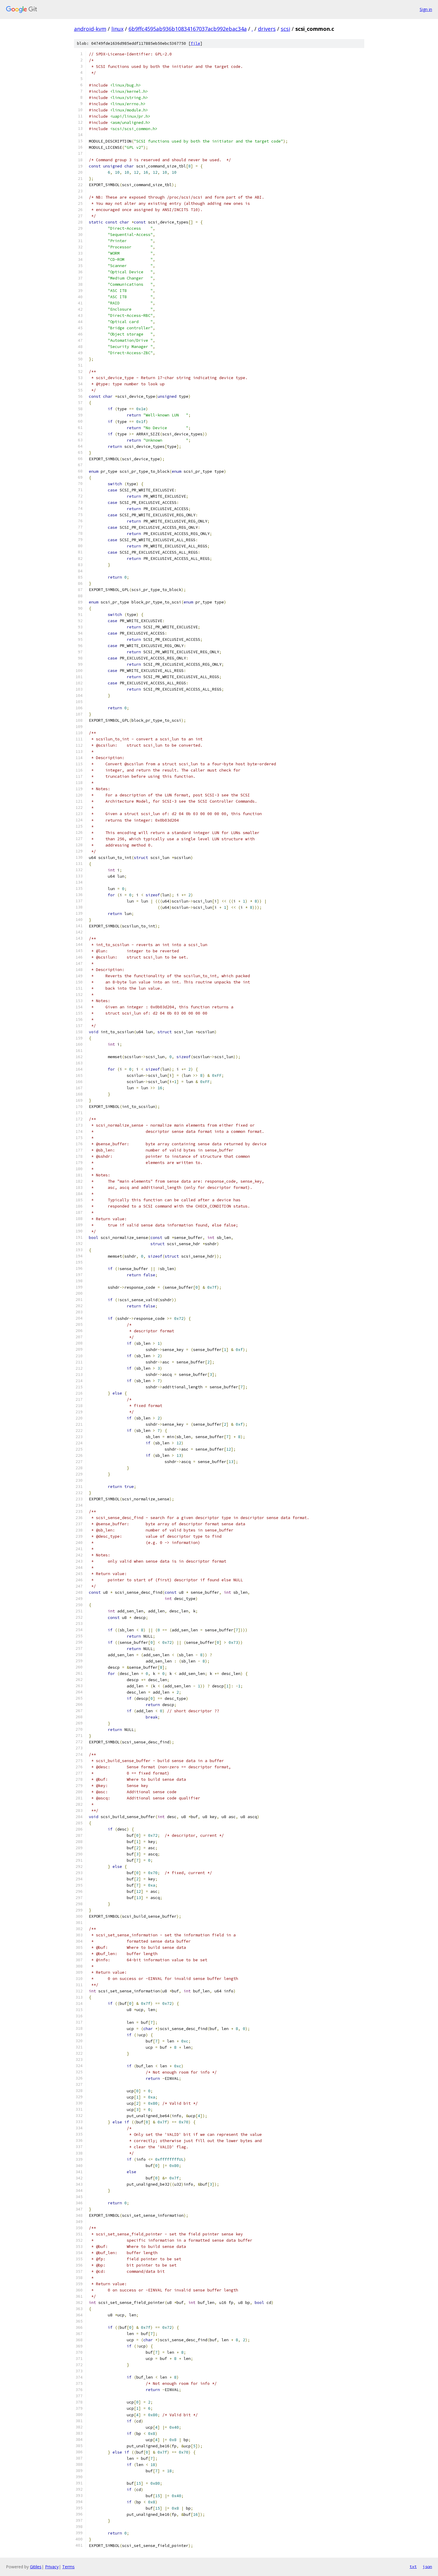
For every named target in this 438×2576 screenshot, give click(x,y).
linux (117, 28)
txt (413, 2566)
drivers (267, 28)
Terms (68, 2566)
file (195, 43)
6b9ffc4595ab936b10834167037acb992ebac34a (188, 28)
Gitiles (35, 2566)
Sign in (426, 9)
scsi (285, 28)
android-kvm (90, 28)
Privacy (52, 2566)
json (427, 2566)
